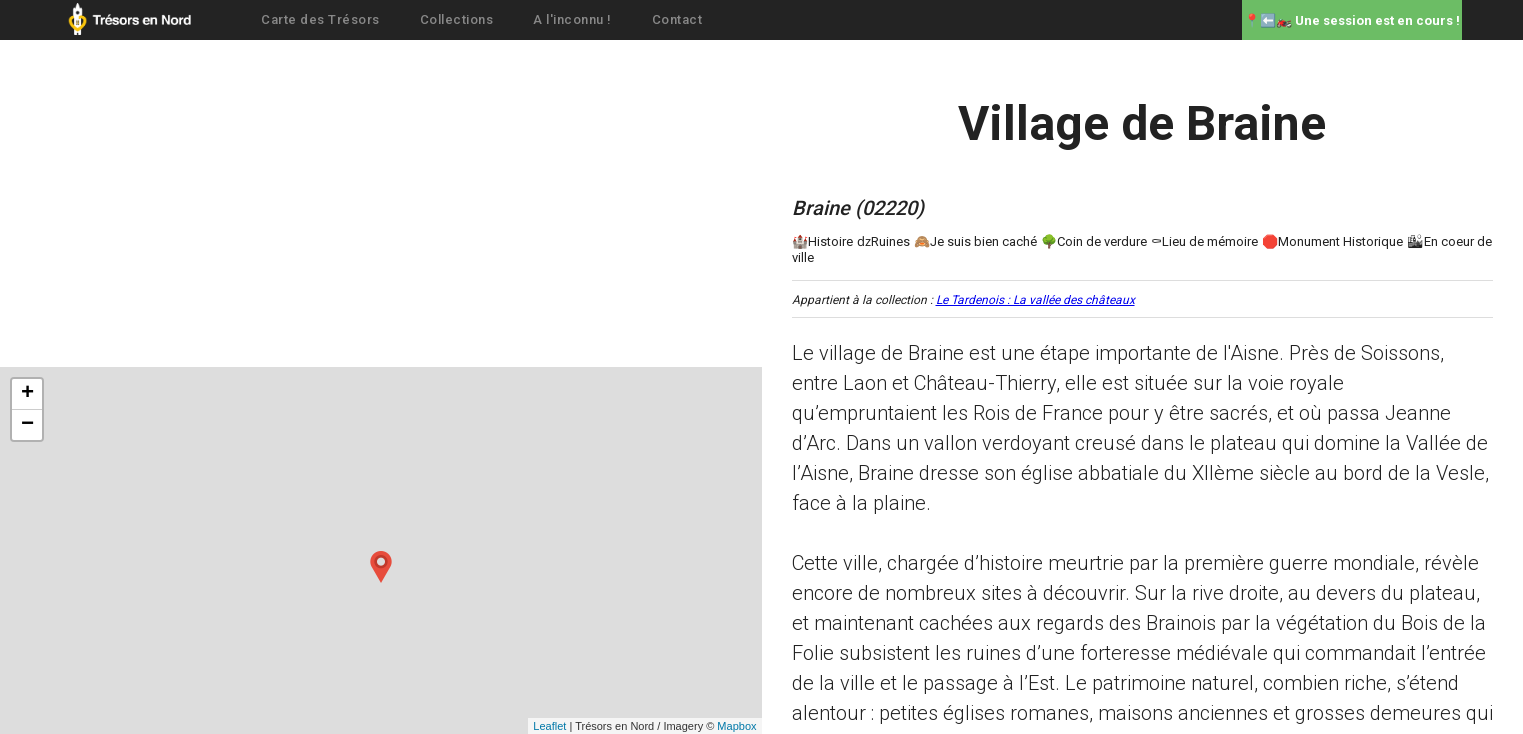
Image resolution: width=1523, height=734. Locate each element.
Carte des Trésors (320, 19)
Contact (677, 19)
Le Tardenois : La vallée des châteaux (1035, 300)
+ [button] (27, 394)
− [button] (27, 425)
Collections (457, 19)
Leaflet (549, 726)
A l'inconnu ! (572, 19)
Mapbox (736, 726)
